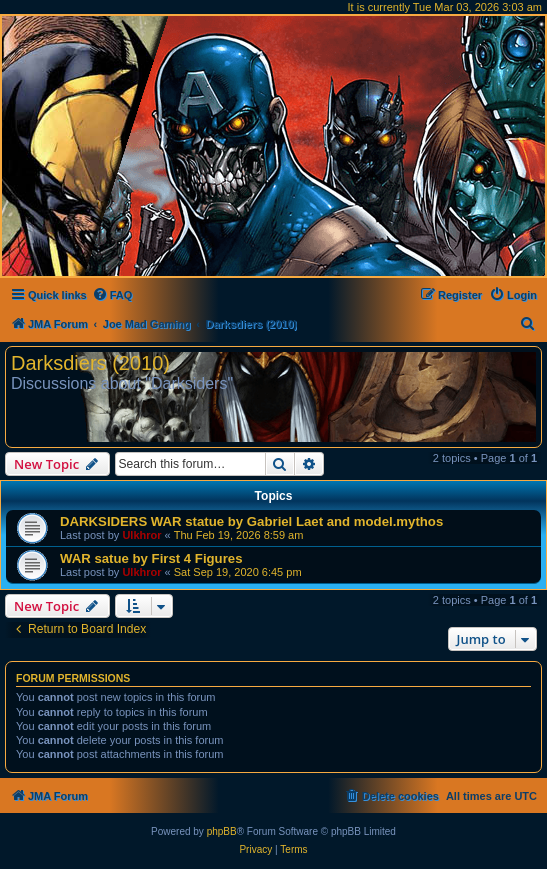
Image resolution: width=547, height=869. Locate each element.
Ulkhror (141, 535)
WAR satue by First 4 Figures (151, 558)
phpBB (222, 831)
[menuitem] (112, 295)
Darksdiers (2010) (90, 363)
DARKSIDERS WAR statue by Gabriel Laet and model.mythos (251, 521)
